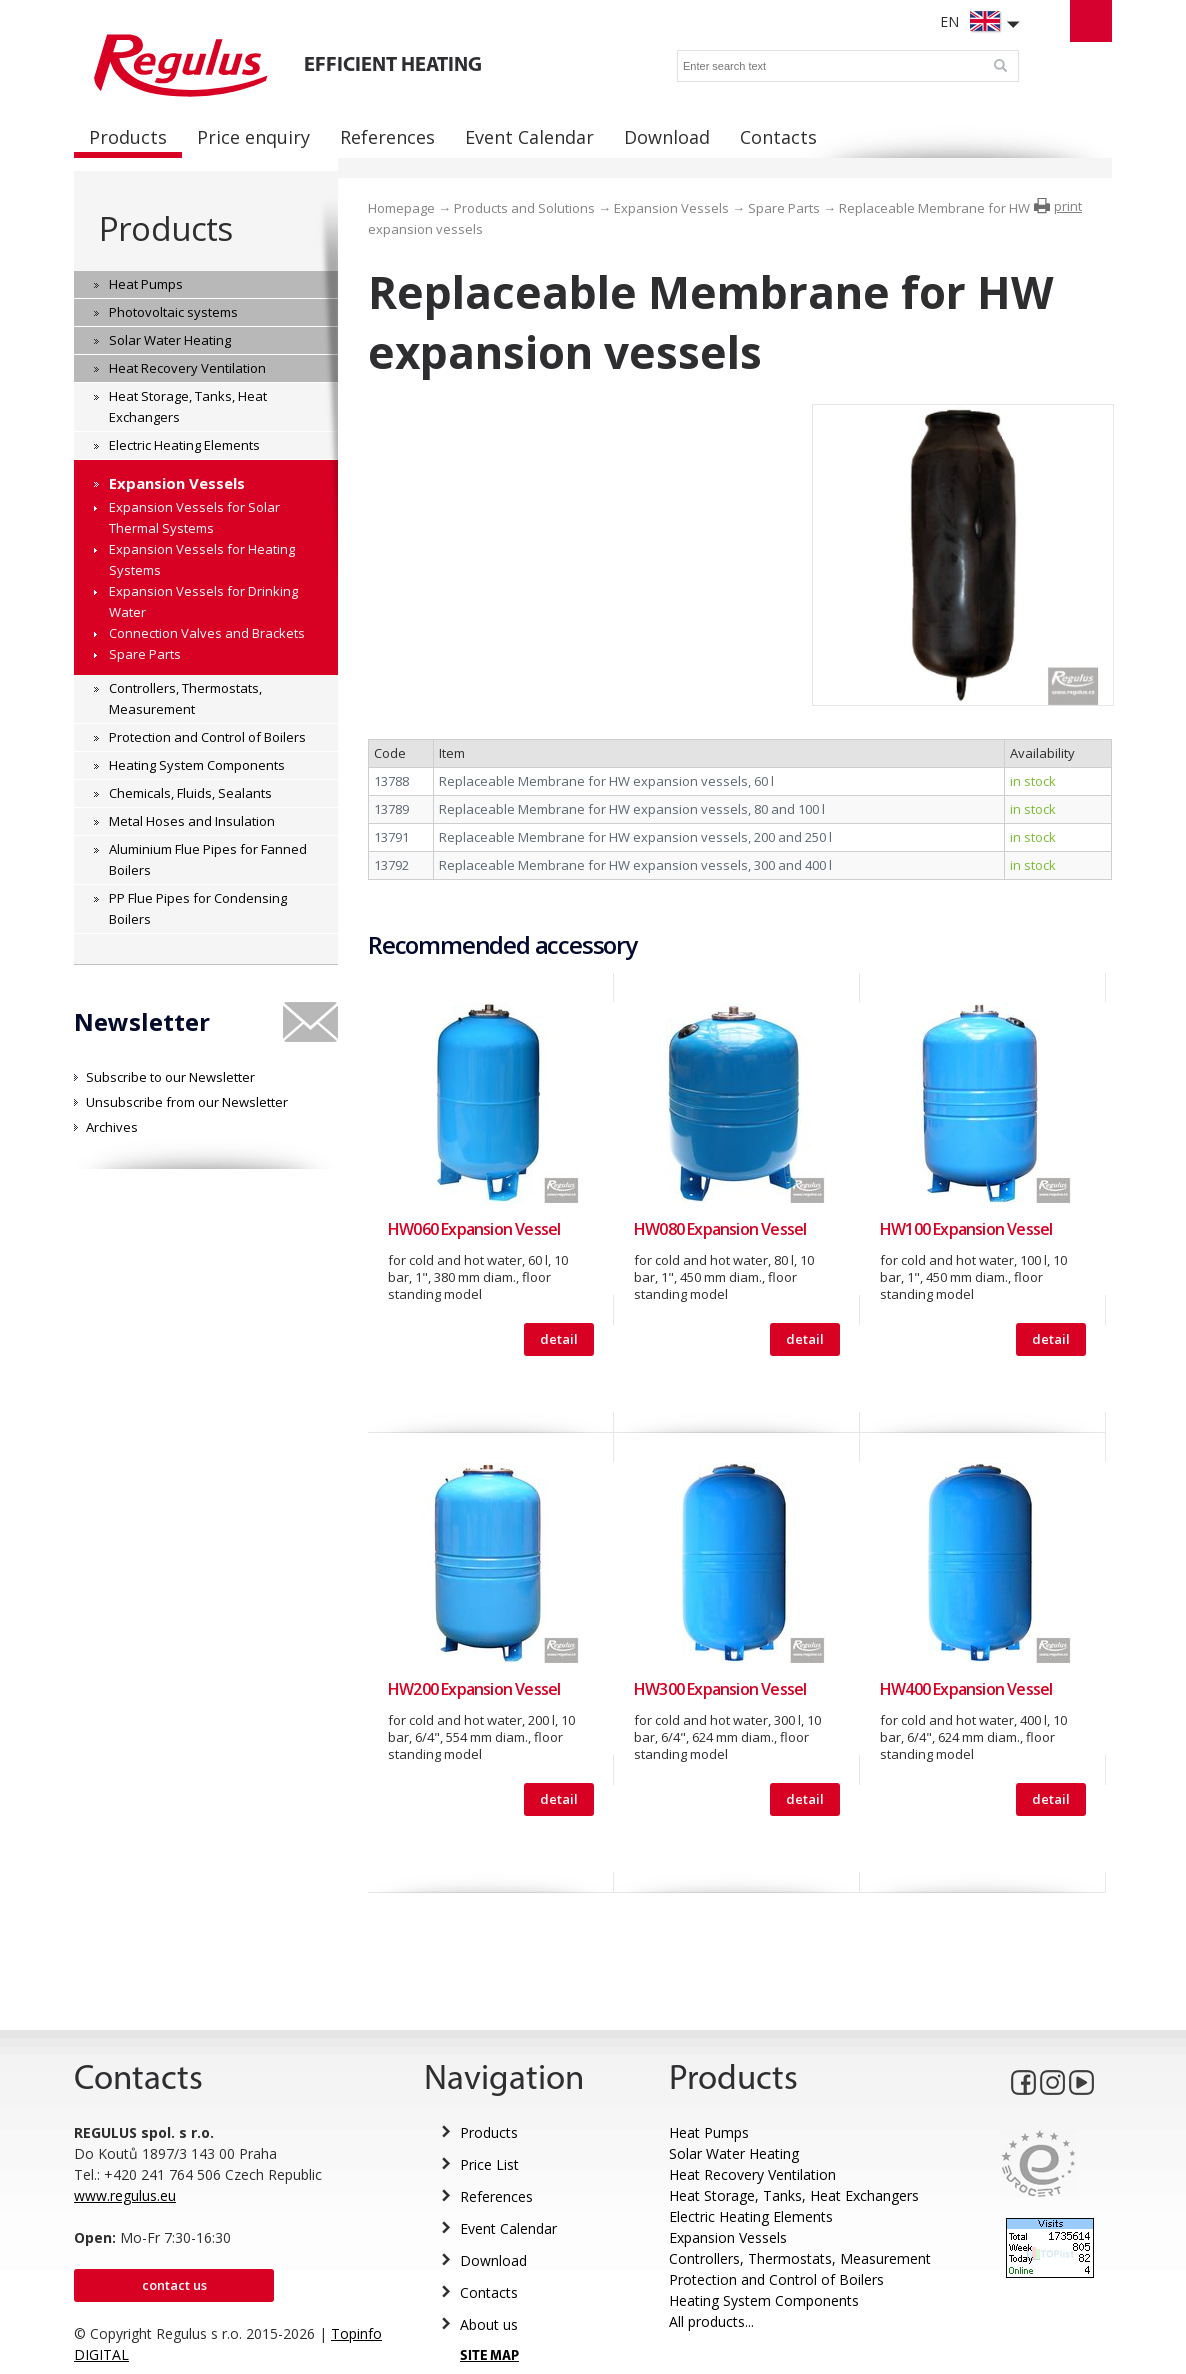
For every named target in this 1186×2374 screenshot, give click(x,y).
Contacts (489, 2292)
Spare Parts (784, 208)
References (496, 2196)
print (1068, 206)
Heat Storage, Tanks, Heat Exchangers (794, 2195)
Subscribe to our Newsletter (170, 1077)
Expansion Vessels (671, 208)
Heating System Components (764, 2300)
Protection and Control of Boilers (776, 2279)
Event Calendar (508, 2228)
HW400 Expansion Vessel (966, 1689)
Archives (112, 1127)
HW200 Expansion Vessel (474, 1689)
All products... (711, 2321)
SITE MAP (489, 2356)
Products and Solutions (524, 208)
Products (165, 228)
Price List (489, 2164)
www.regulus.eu (125, 2195)
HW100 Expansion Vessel (966, 1229)
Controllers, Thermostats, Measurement (800, 2258)
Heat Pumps (709, 2132)
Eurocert (1038, 2163)
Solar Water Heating (734, 2153)
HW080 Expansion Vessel (720, 1229)
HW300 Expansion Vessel (720, 1689)
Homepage (401, 208)
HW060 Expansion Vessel (474, 1229)
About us (489, 2324)
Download (493, 2260)
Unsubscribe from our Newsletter (187, 1102)
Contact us (174, 2285)
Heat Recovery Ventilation (752, 2174)
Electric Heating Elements (751, 2216)
